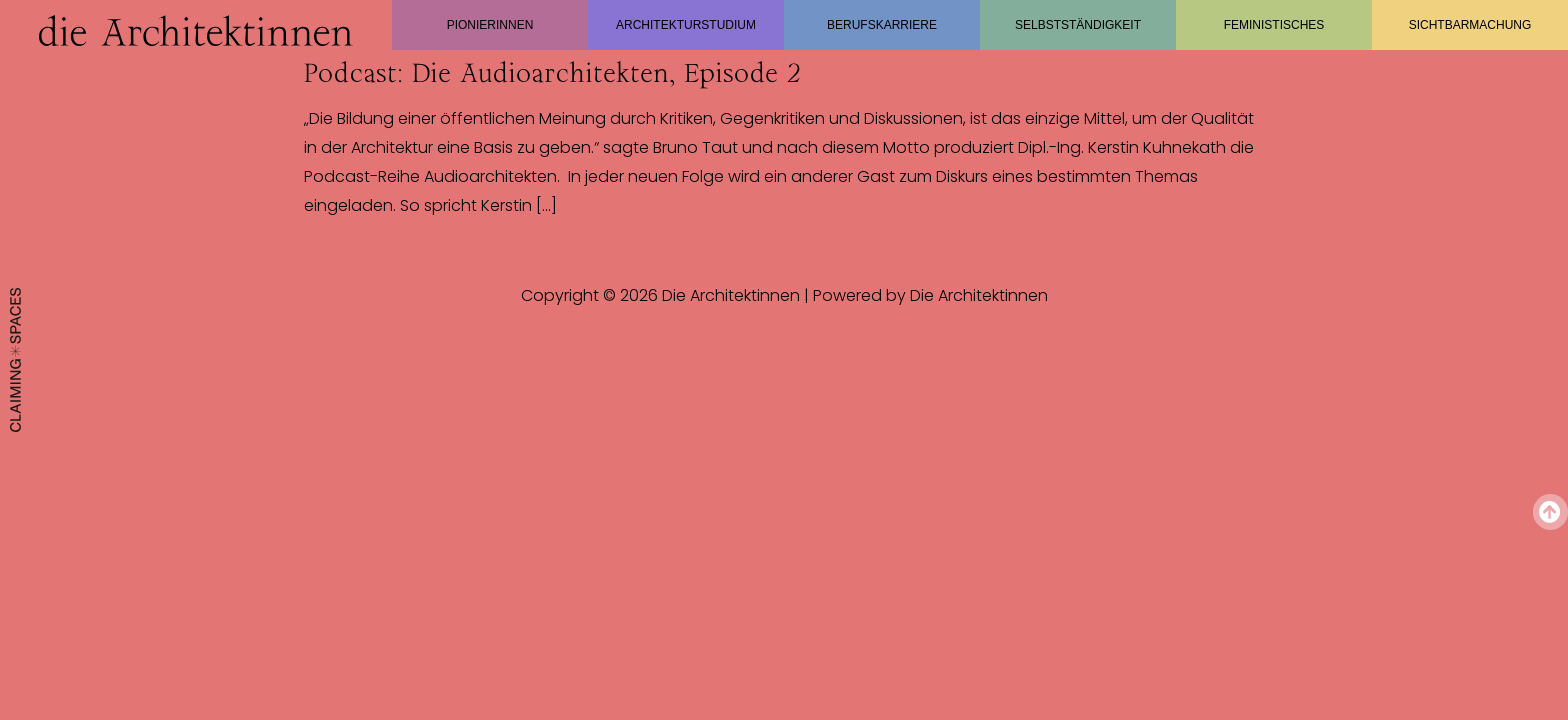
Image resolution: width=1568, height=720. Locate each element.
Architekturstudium (686, 25)
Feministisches (1274, 25)
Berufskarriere (882, 25)
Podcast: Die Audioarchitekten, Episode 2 (552, 73)
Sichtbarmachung (1470, 25)
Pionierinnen (490, 25)
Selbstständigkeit (1078, 25)
